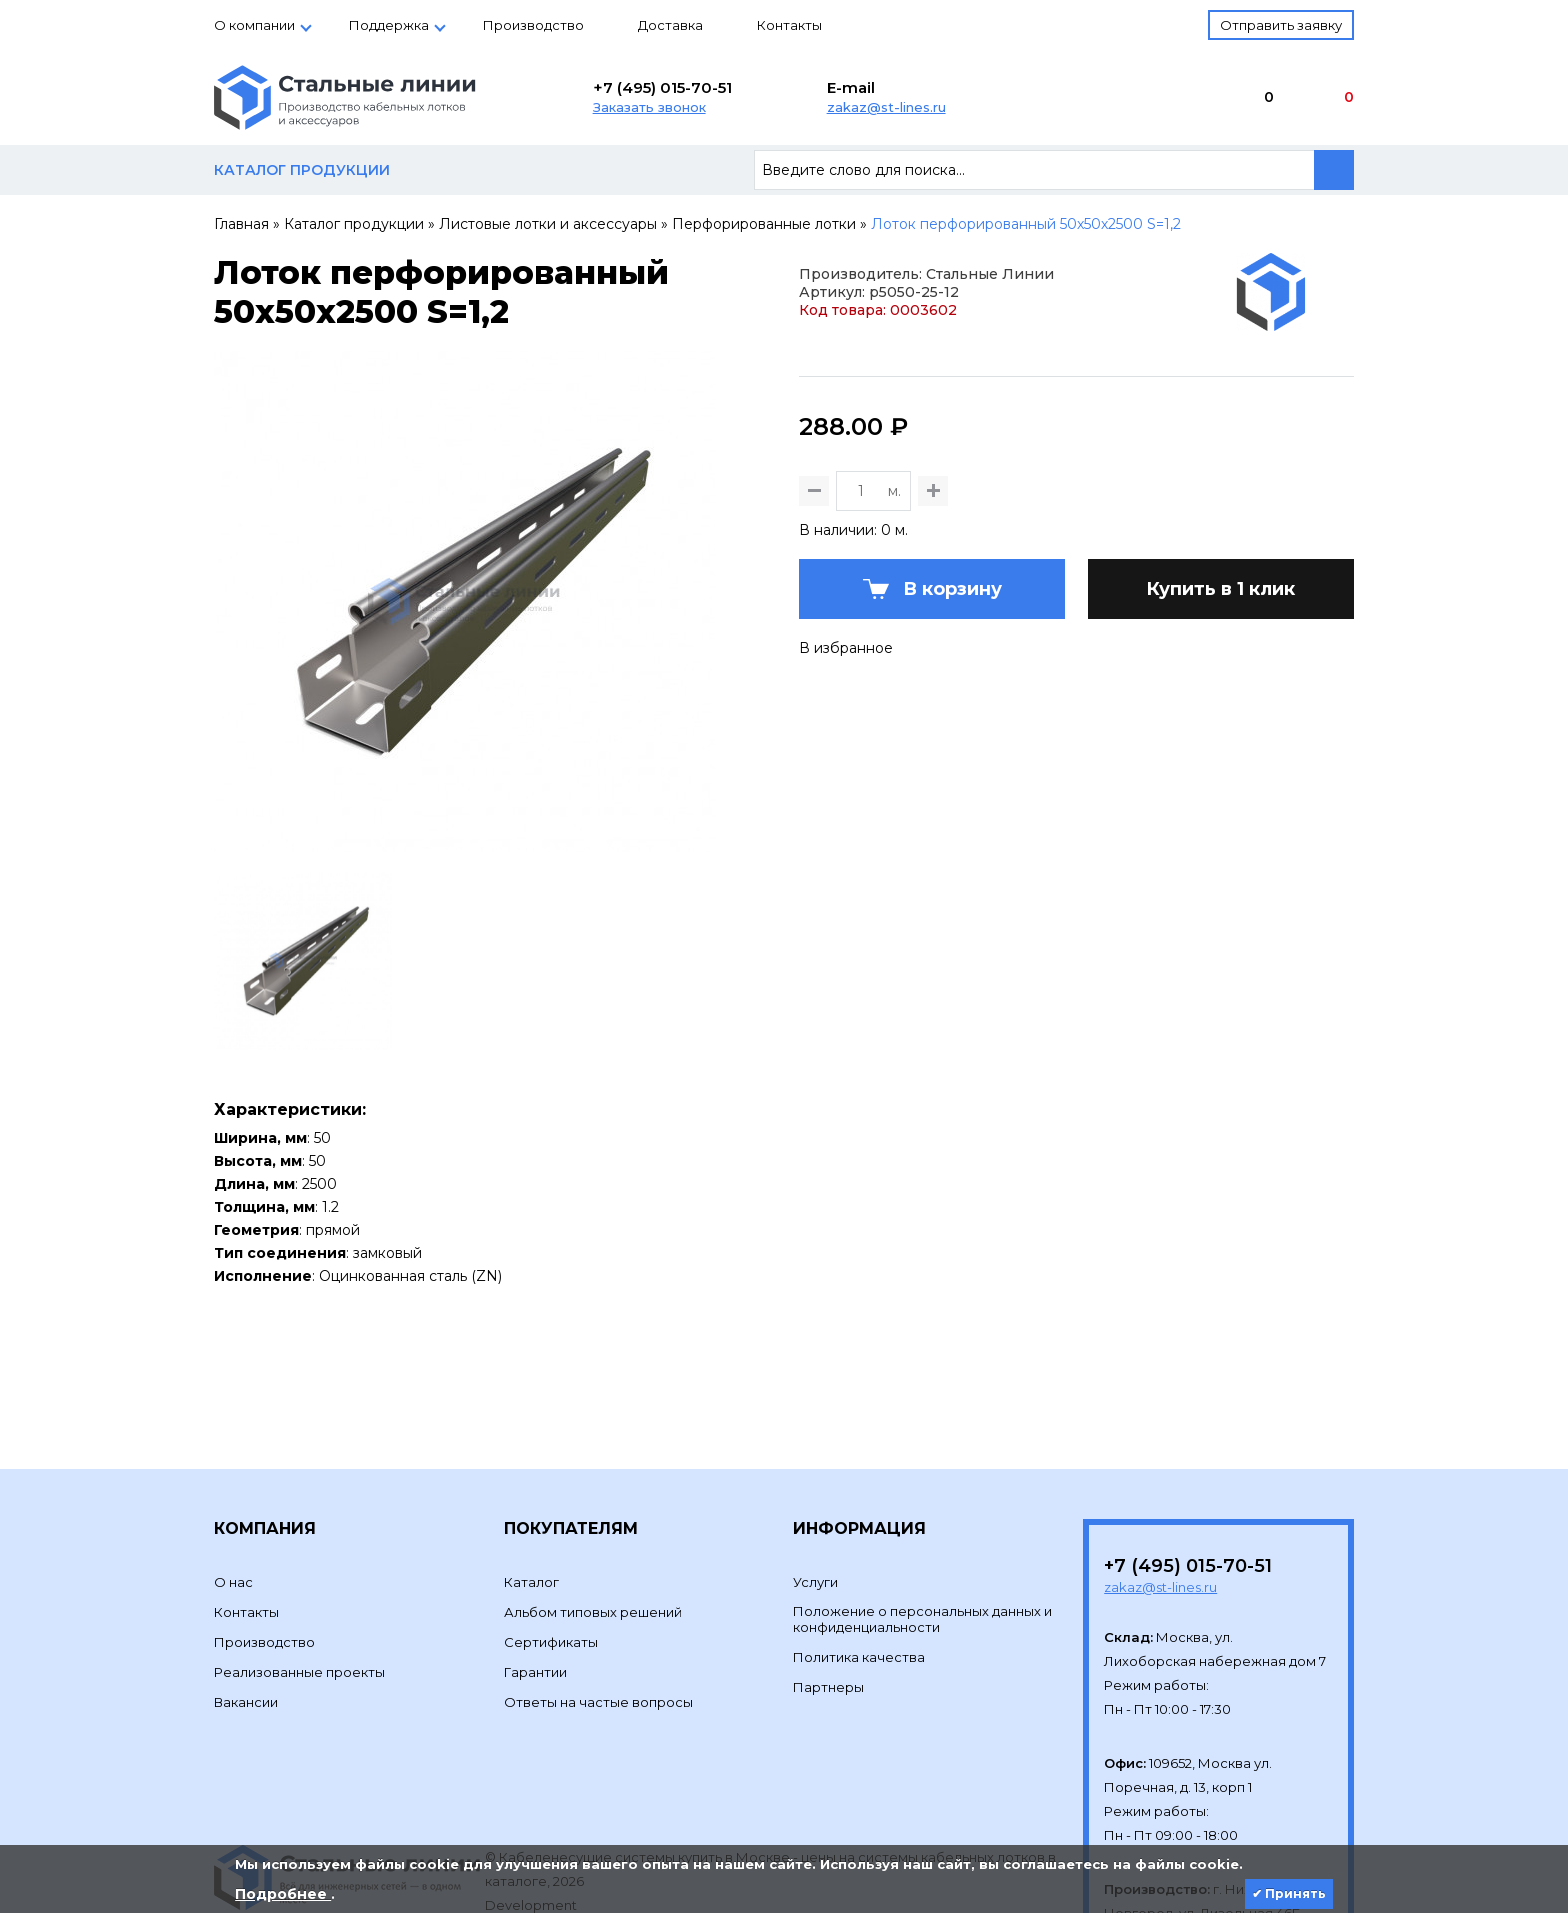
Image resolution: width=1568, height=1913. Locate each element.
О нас (233, 1484)
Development (532, 1807)
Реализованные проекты (299, 1574)
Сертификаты (551, 1544)
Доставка (670, 25)
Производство (533, 25)
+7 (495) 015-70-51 (662, 87)
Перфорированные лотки (764, 224)
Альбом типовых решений (593, 1514)
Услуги (815, 1484)
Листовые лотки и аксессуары (548, 224)
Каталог (531, 1484)
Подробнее (283, 1894)
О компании (254, 25)
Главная (241, 224)
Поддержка (389, 25)
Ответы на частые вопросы (598, 1604)
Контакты (789, 25)
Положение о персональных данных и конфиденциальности (922, 1521)
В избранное (846, 746)
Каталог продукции (354, 224)
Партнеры (828, 1589)
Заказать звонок (649, 107)
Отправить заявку (1281, 25)
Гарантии (535, 1574)
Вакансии (246, 1604)
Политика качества (859, 1559)
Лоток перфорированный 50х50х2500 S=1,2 (1026, 224)
